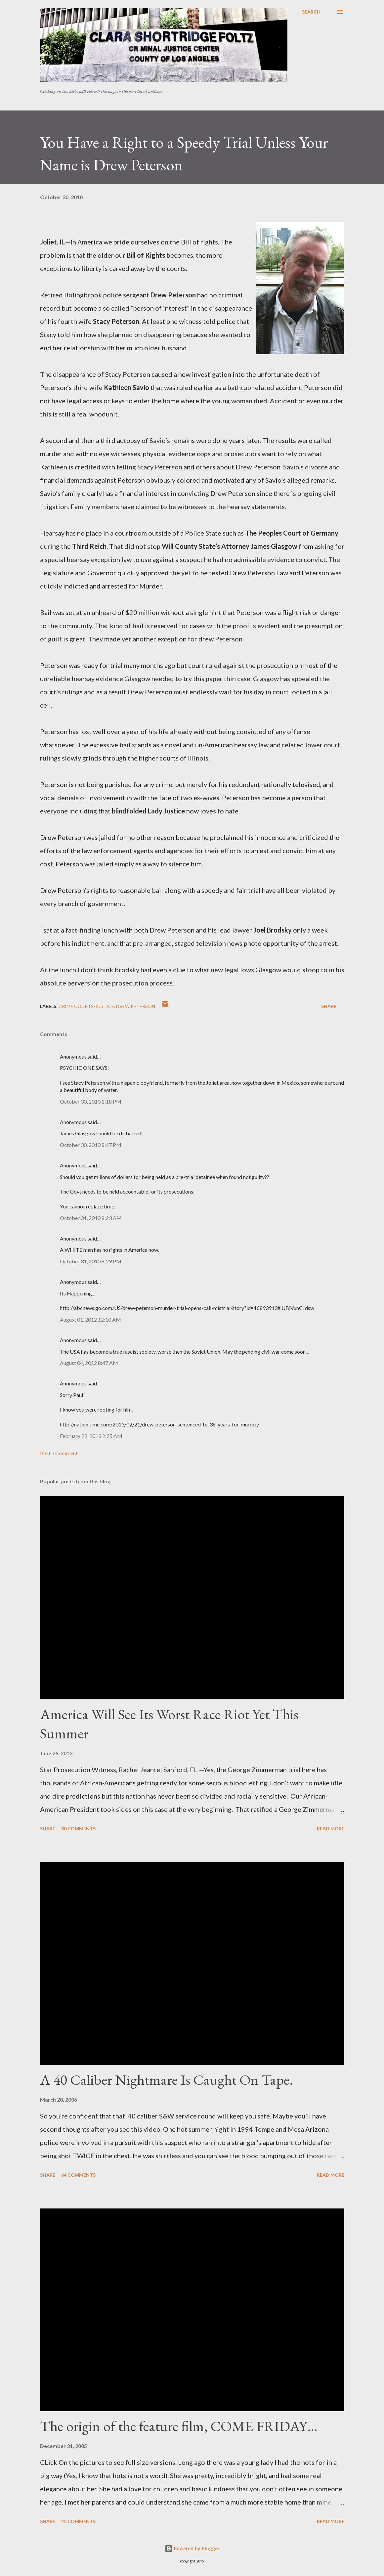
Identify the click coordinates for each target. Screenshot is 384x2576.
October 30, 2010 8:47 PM (90, 1145)
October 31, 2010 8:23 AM (91, 1218)
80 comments (78, 1828)
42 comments (78, 2521)
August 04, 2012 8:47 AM (89, 1363)
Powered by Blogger (192, 2548)
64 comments (78, 2175)
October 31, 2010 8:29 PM (90, 1261)
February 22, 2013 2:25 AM (91, 1436)
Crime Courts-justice (86, 1006)
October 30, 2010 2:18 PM (90, 1101)
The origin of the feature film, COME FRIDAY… (179, 2426)
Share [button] (328, 1006)
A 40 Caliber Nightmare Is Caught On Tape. (166, 2079)
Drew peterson (135, 1006)
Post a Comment (59, 1453)
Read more (330, 1828)
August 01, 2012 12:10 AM (90, 1319)
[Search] (311, 12)
